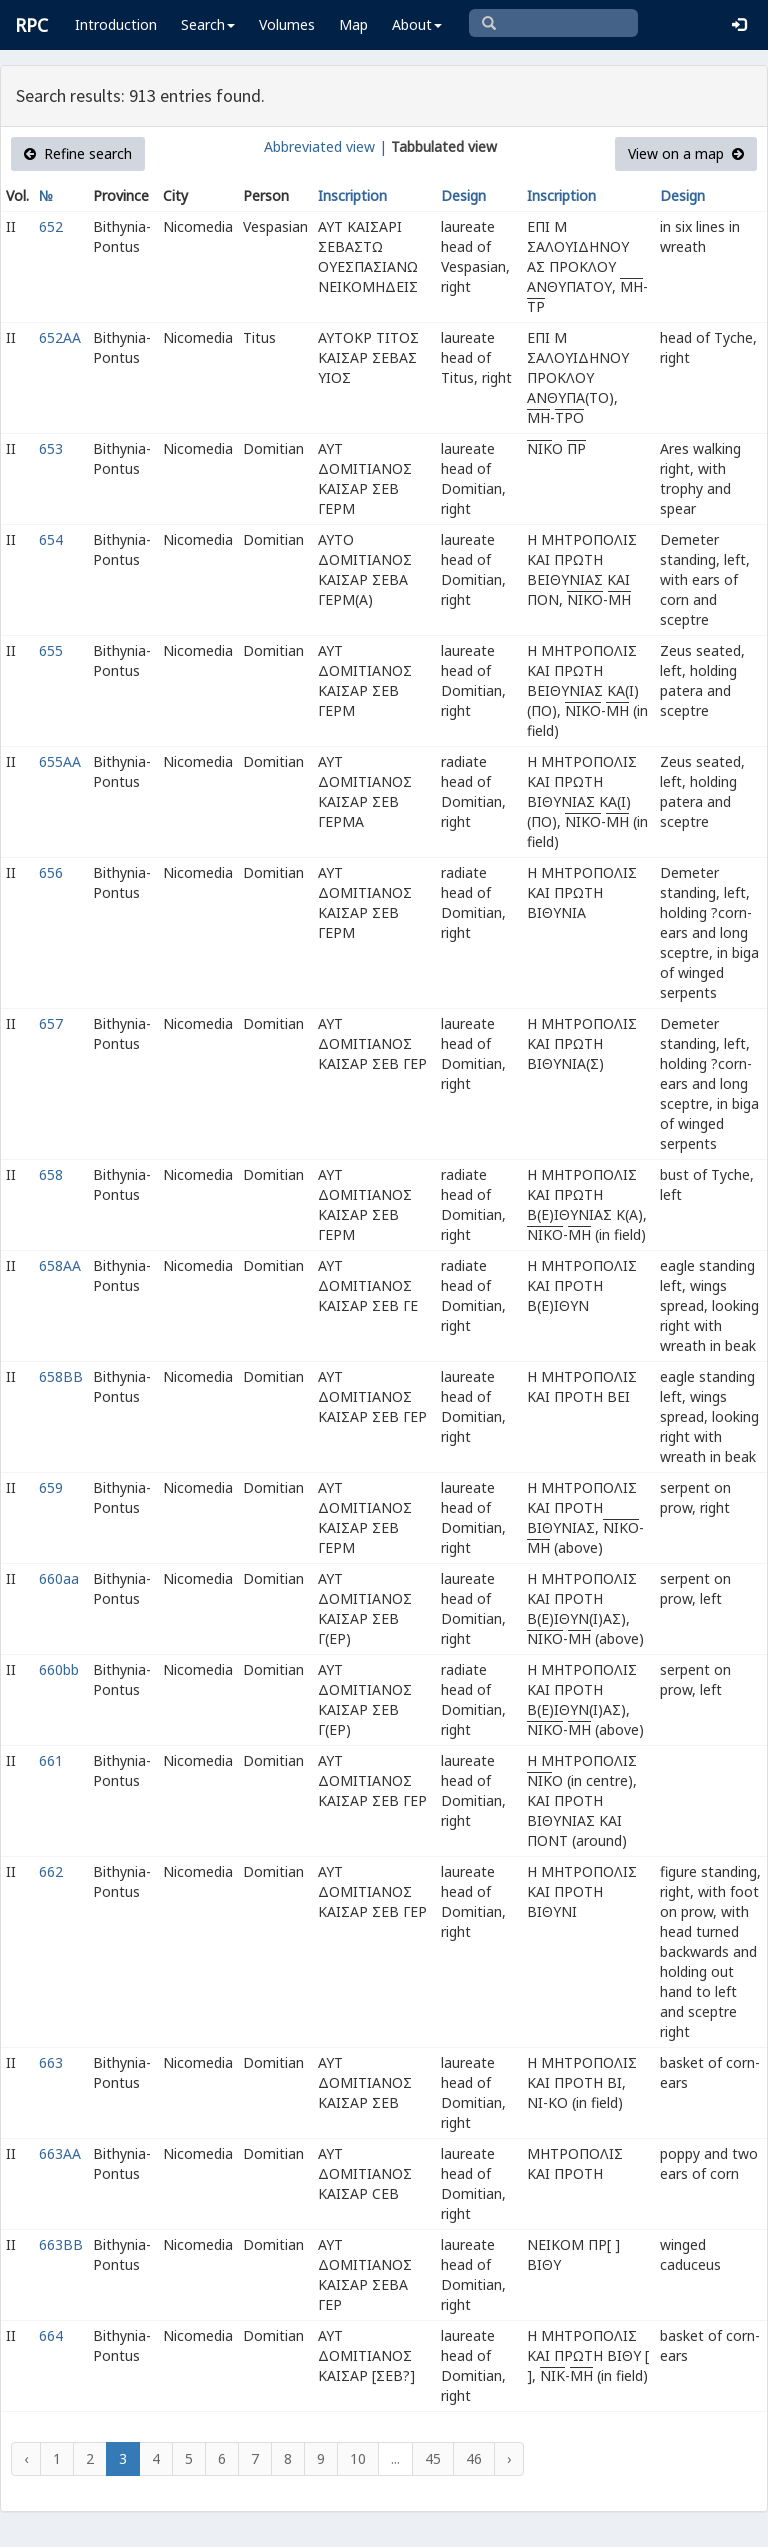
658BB (61, 1376)
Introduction (116, 24)
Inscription (352, 195)
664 (51, 2335)
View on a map (686, 153)
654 (51, 539)
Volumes (287, 24)
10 (358, 2458)
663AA (60, 2153)
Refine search (78, 153)
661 (51, 1760)
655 (51, 650)
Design (463, 195)
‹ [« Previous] (26, 2458)
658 (51, 1174)
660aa (59, 1578)
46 (474, 2458)
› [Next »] (509, 2458)
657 (51, 1023)
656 (51, 872)
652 (51, 226)
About (417, 24)
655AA (60, 761)
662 (51, 1871)
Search (208, 24)
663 (51, 2062)
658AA (60, 1265)
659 (51, 1487)
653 (51, 448)
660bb (59, 1669)
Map (353, 24)
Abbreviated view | (325, 146)
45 (433, 2458)
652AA (60, 337)
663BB (61, 2244)
